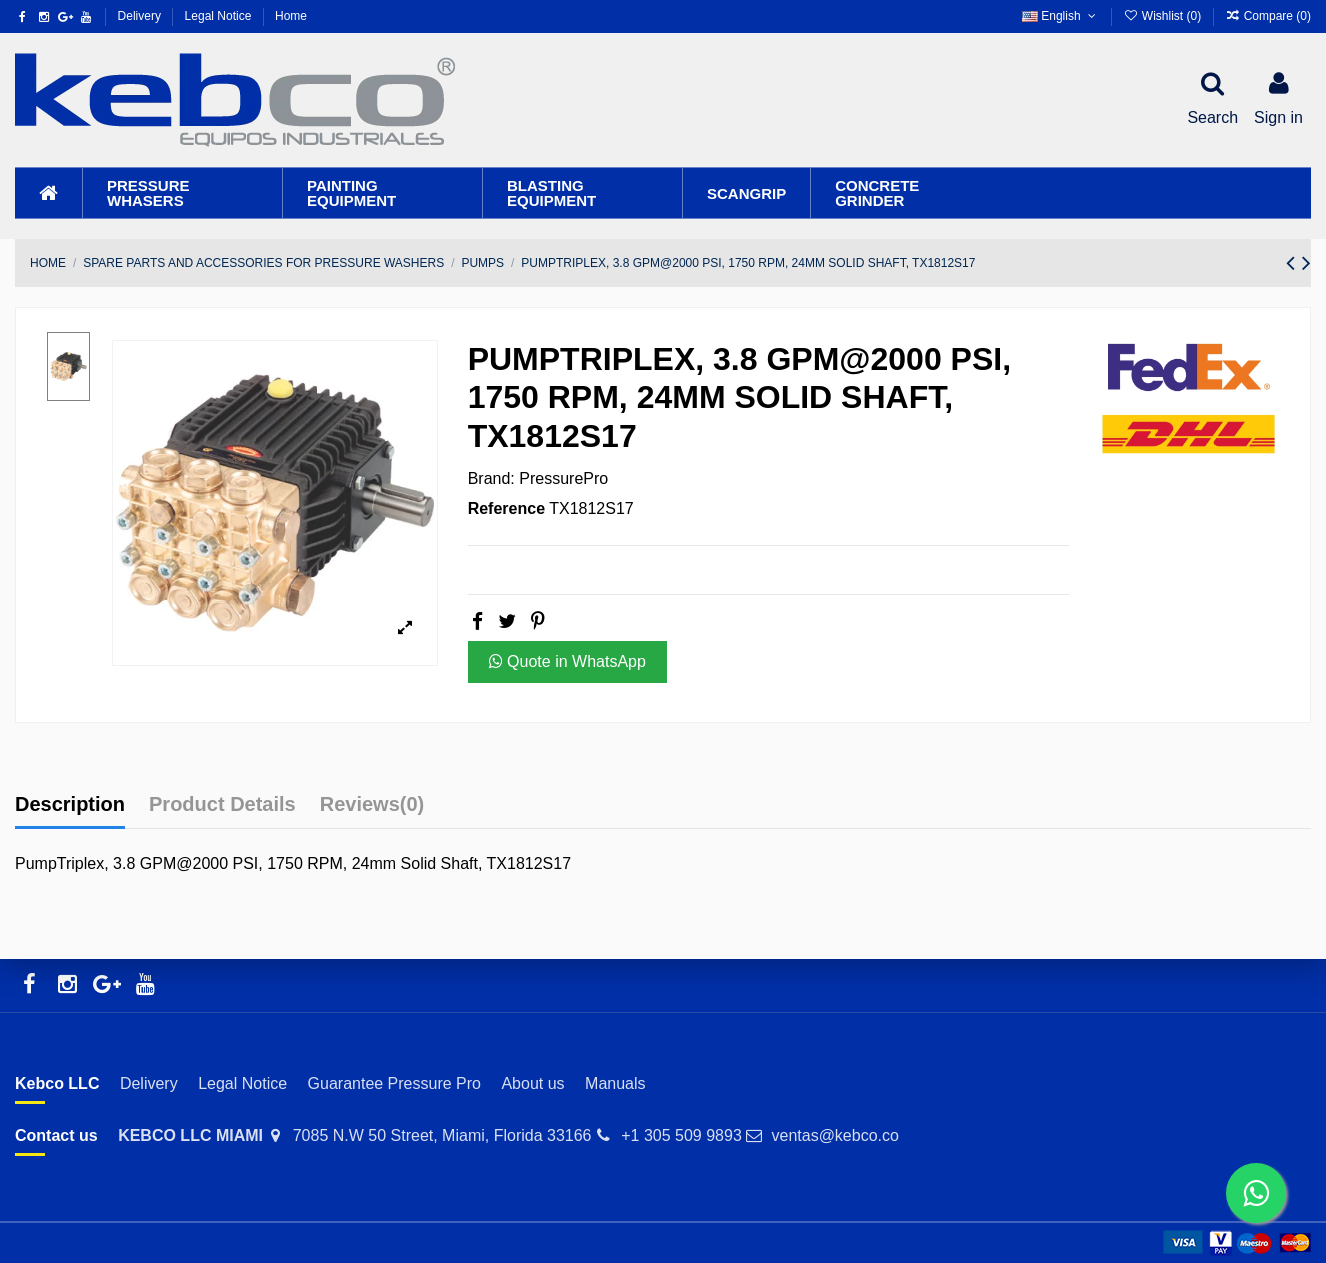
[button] (182, 193)
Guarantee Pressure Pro (394, 1083)
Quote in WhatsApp (567, 661)
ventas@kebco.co (834, 1135)
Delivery (141, 16)
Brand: (491, 478)
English (1060, 16)
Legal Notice (220, 16)
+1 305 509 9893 (681, 1135)
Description (70, 804)
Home (291, 16)
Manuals (615, 1083)
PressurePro (563, 478)
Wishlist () (1163, 16)
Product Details (222, 804)
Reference (506, 508)
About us (532, 1083)
